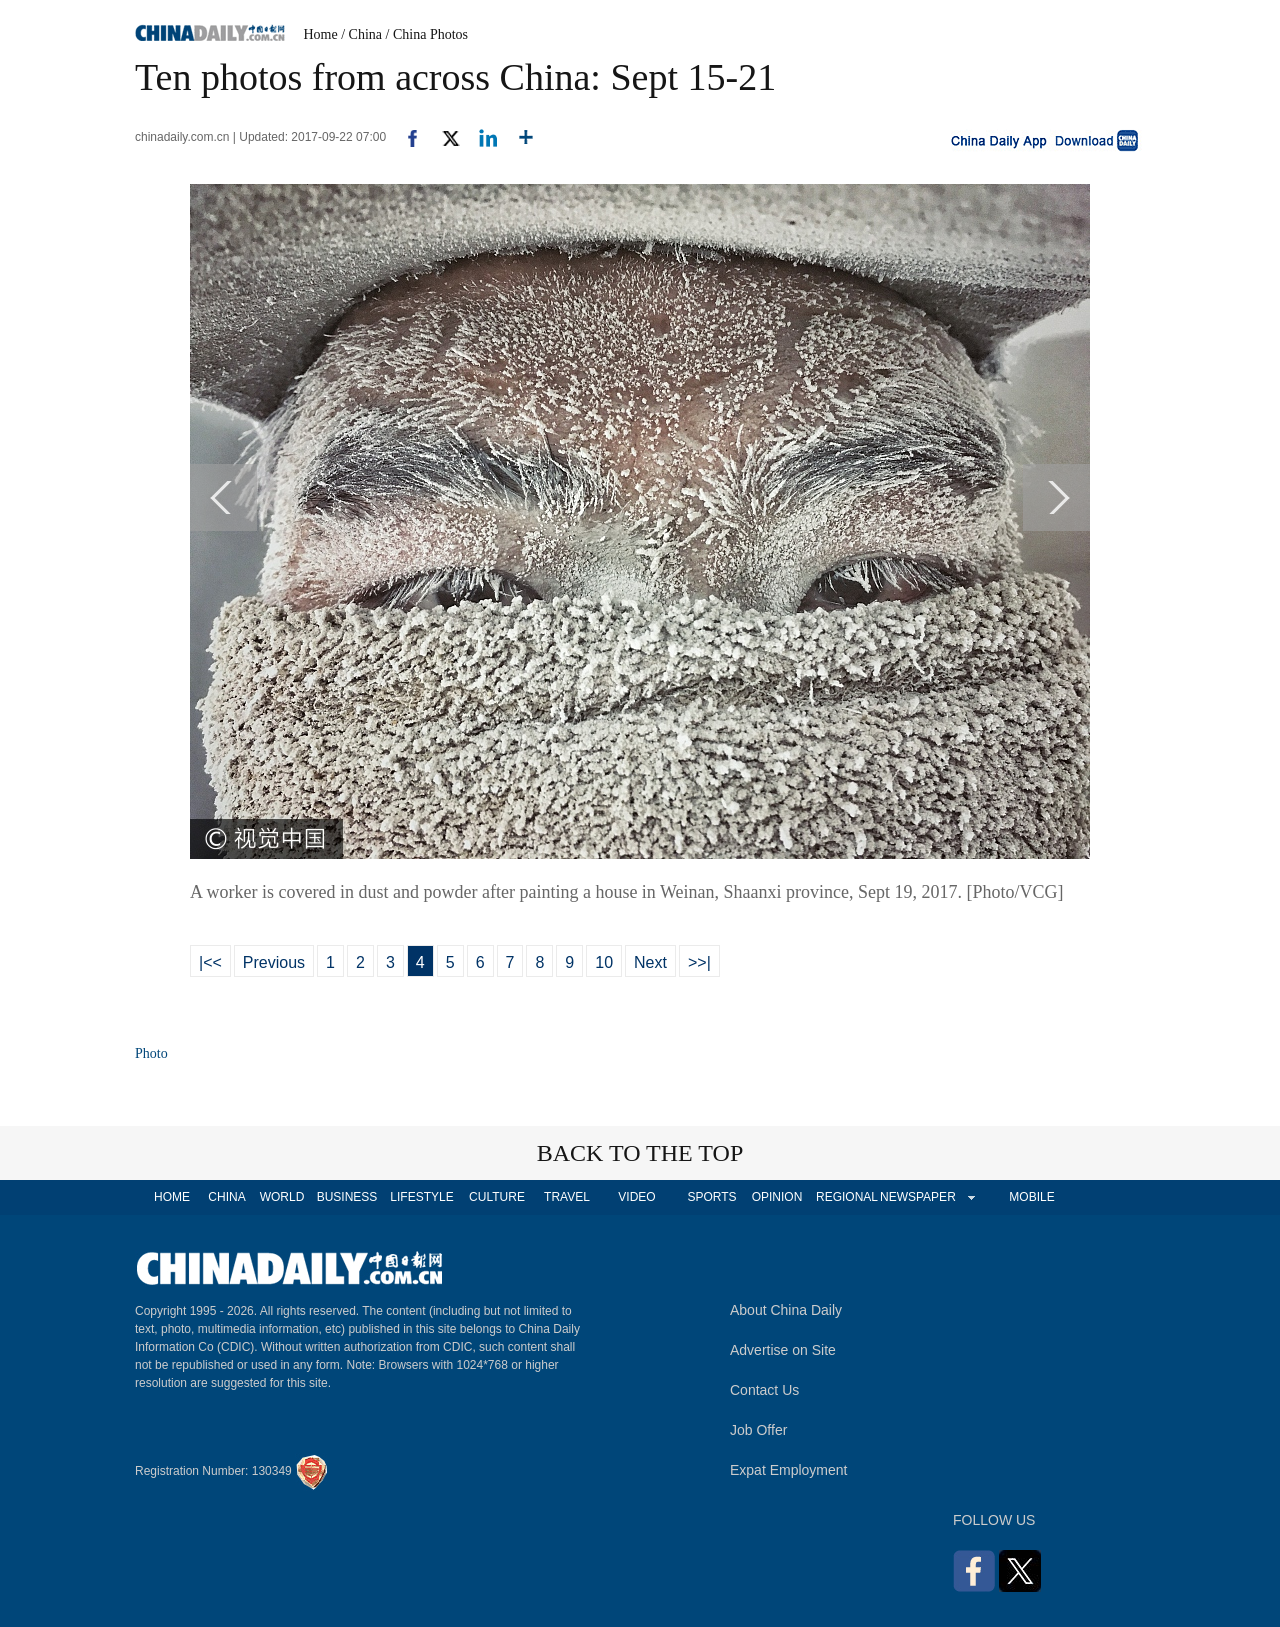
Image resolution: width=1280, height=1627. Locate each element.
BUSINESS (347, 1197)
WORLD (282, 1197)
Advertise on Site (783, 1350)
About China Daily (786, 1310)
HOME (172, 1197)
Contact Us (764, 1390)
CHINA (226, 1197)
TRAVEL (567, 1197)
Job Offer (758, 1430)
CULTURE (497, 1197)
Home (321, 34)
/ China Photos (427, 34)
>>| (699, 962)
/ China (361, 34)
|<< (210, 962)
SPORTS (711, 1197)
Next (650, 962)
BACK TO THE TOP (640, 1153)
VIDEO (636, 1197)
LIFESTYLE (421, 1197)
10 (604, 962)
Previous (274, 962)
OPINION (777, 1197)
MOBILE (1031, 1197)
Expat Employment (789, 1470)
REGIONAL (847, 1197)
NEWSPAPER (917, 1197)
